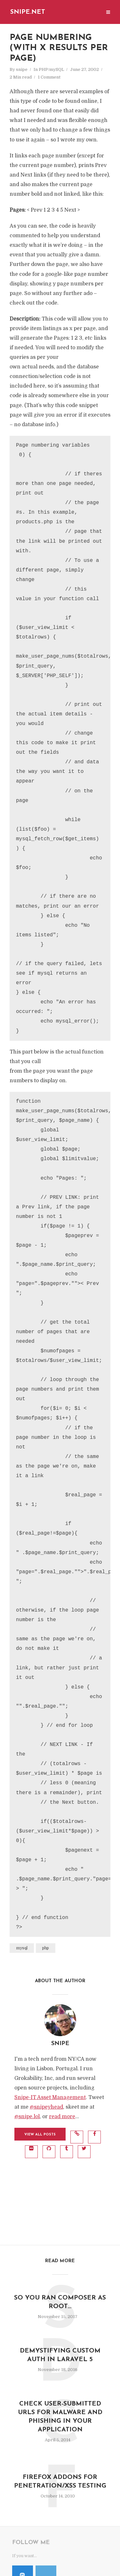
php (45, 1948)
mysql (22, 1948)
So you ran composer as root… (60, 2302)
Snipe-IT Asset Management (50, 2097)
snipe (22, 69)
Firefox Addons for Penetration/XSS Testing (60, 2481)
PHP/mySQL (51, 69)
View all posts (40, 2134)
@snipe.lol (27, 2116)
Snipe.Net (27, 12)
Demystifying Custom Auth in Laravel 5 (60, 2355)
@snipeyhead (46, 2107)
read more (62, 2116)
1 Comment (49, 77)
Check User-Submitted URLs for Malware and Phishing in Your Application (60, 2417)
